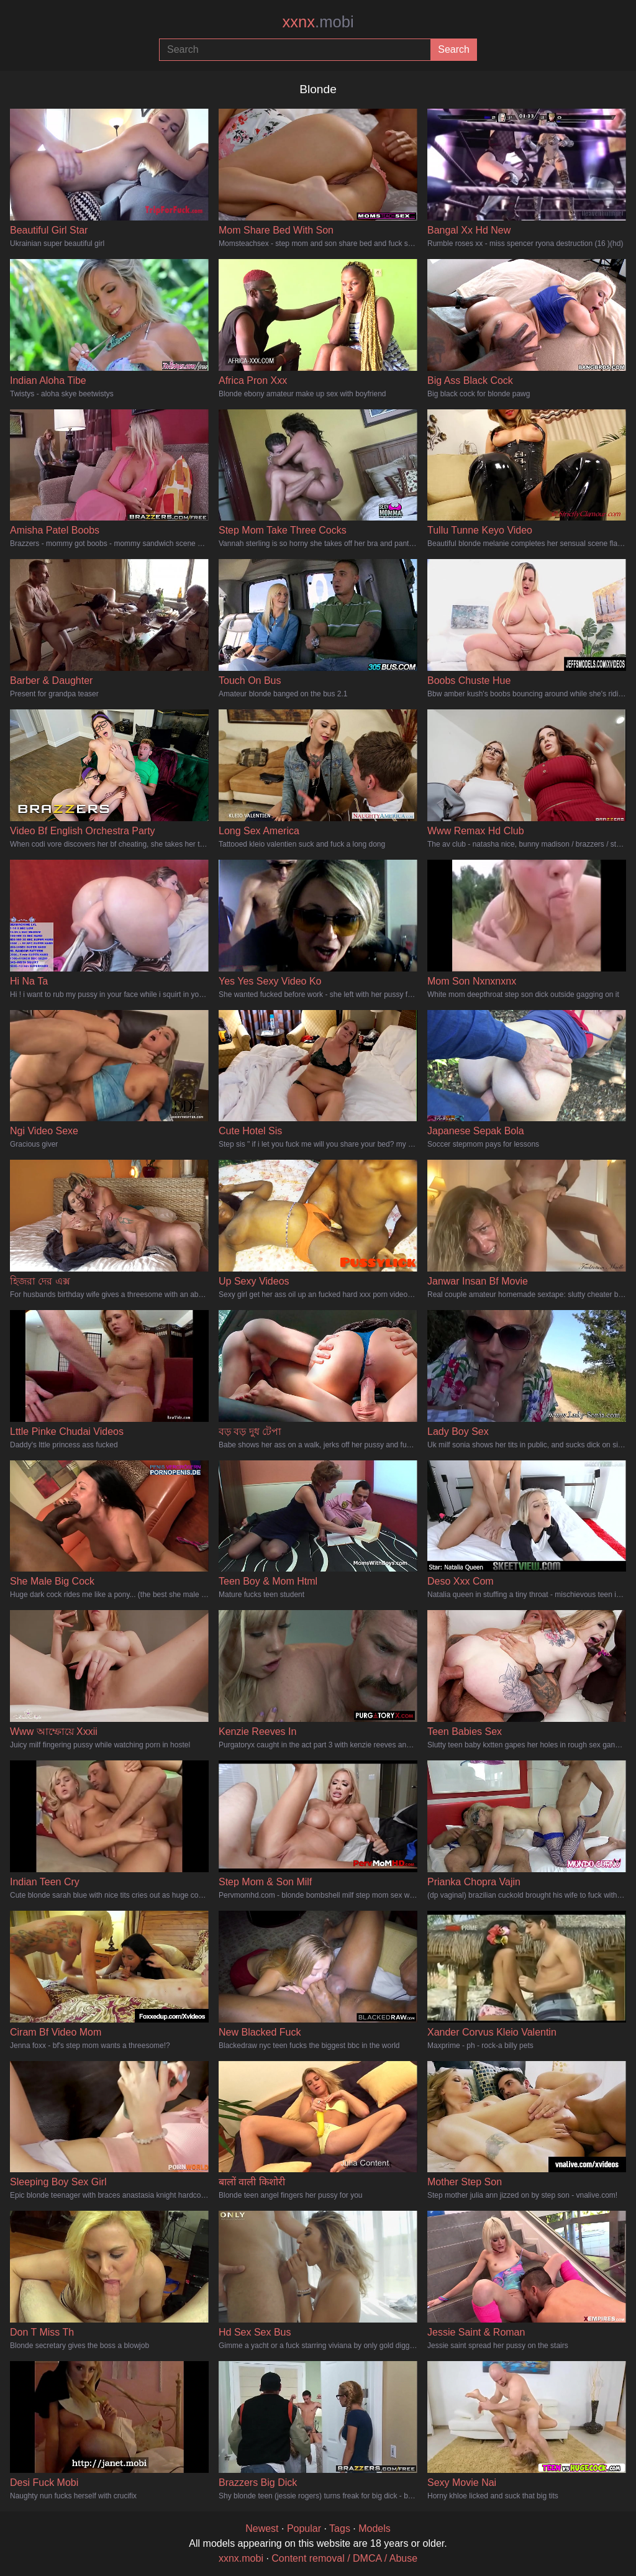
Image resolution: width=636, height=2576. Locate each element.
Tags (339, 2528)
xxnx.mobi (241, 2558)
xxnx (317, 21)
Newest (261, 2528)
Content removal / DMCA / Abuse (344, 2558)
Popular (304, 2528)
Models (374, 2528)
